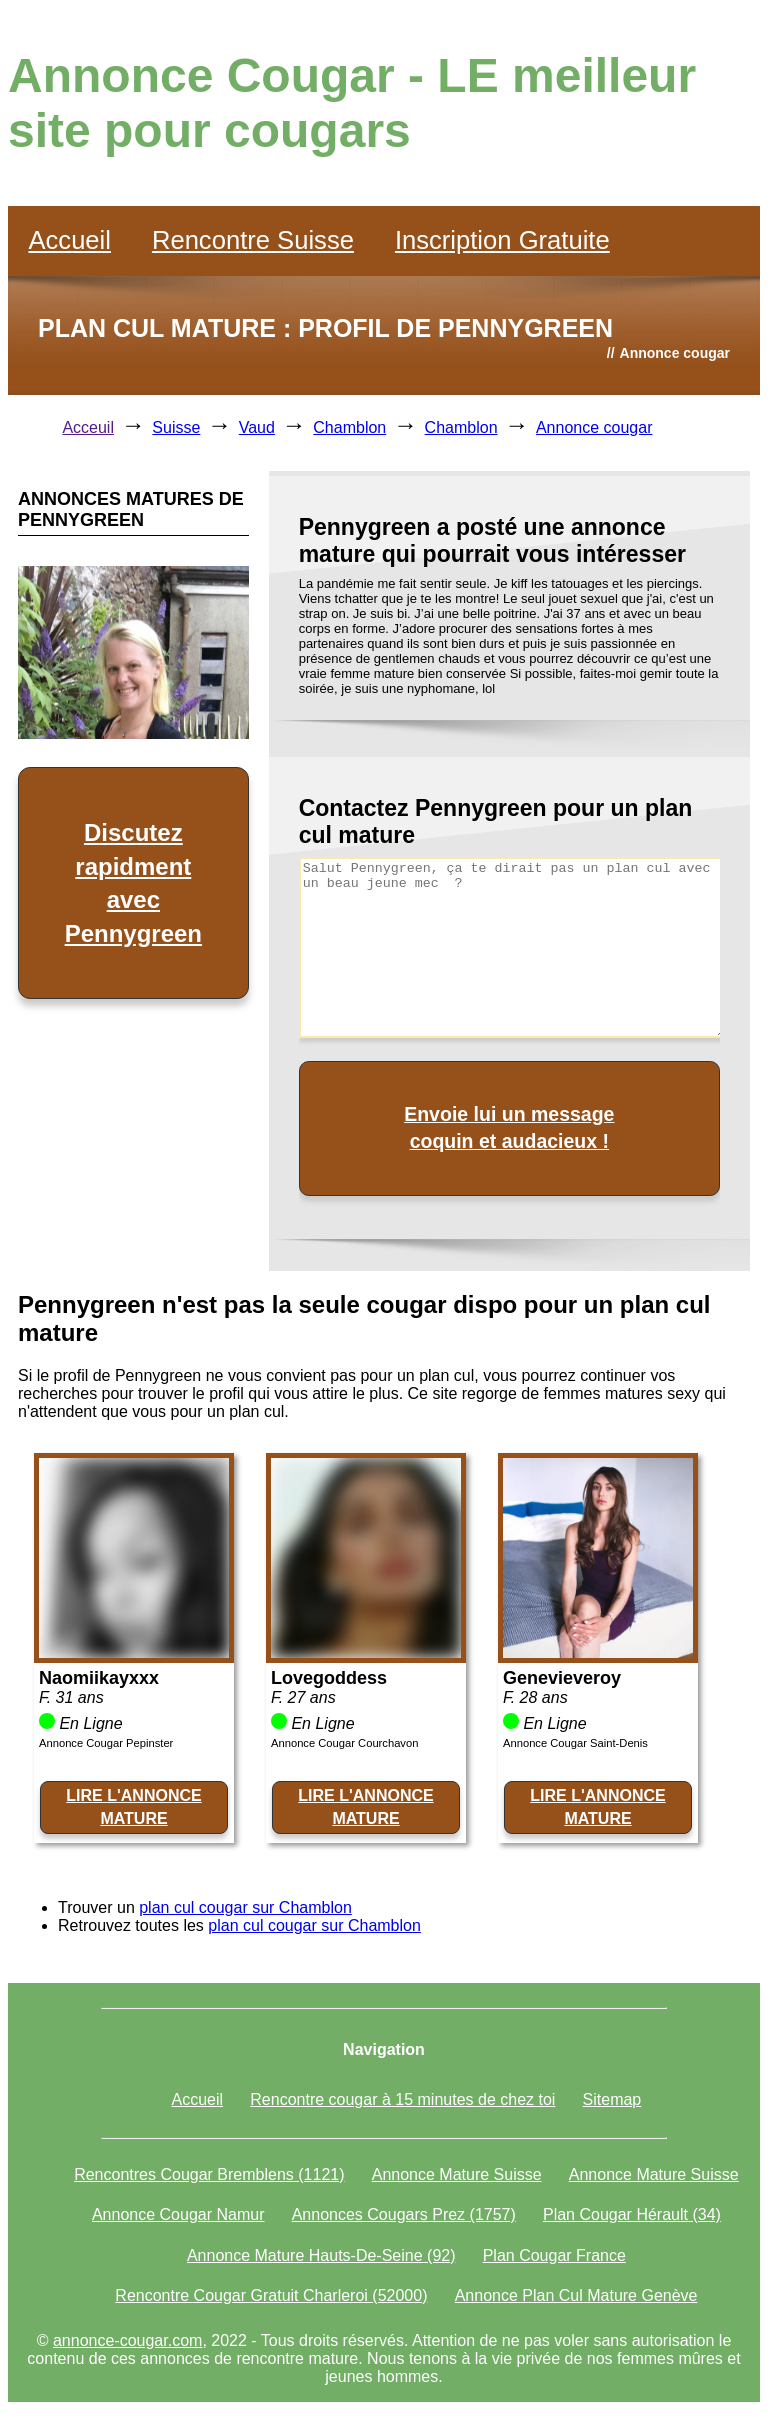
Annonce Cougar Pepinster (106, 1743)
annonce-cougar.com (127, 2340)
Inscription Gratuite (502, 240)
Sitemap (612, 2099)
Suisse (176, 427)
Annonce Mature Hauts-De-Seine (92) (321, 2255)
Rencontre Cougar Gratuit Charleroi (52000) (271, 2295)
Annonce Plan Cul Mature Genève (576, 2295)
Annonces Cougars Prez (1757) (404, 2214)
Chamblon (349, 427)
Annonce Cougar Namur (178, 2214)
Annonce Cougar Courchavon (344, 1743)
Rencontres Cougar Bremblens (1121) (209, 2174)
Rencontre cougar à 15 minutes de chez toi (402, 2099)
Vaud (257, 427)
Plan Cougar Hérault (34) (632, 2214)
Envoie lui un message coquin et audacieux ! (509, 1127)
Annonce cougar (594, 427)
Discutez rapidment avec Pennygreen (133, 883)
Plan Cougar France (554, 2255)
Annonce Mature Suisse (457, 2174)
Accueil (69, 240)
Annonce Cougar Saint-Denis (575, 1743)
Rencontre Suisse (253, 240)
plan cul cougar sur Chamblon (245, 1907)
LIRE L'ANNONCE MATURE (133, 1806)
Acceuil (88, 427)
